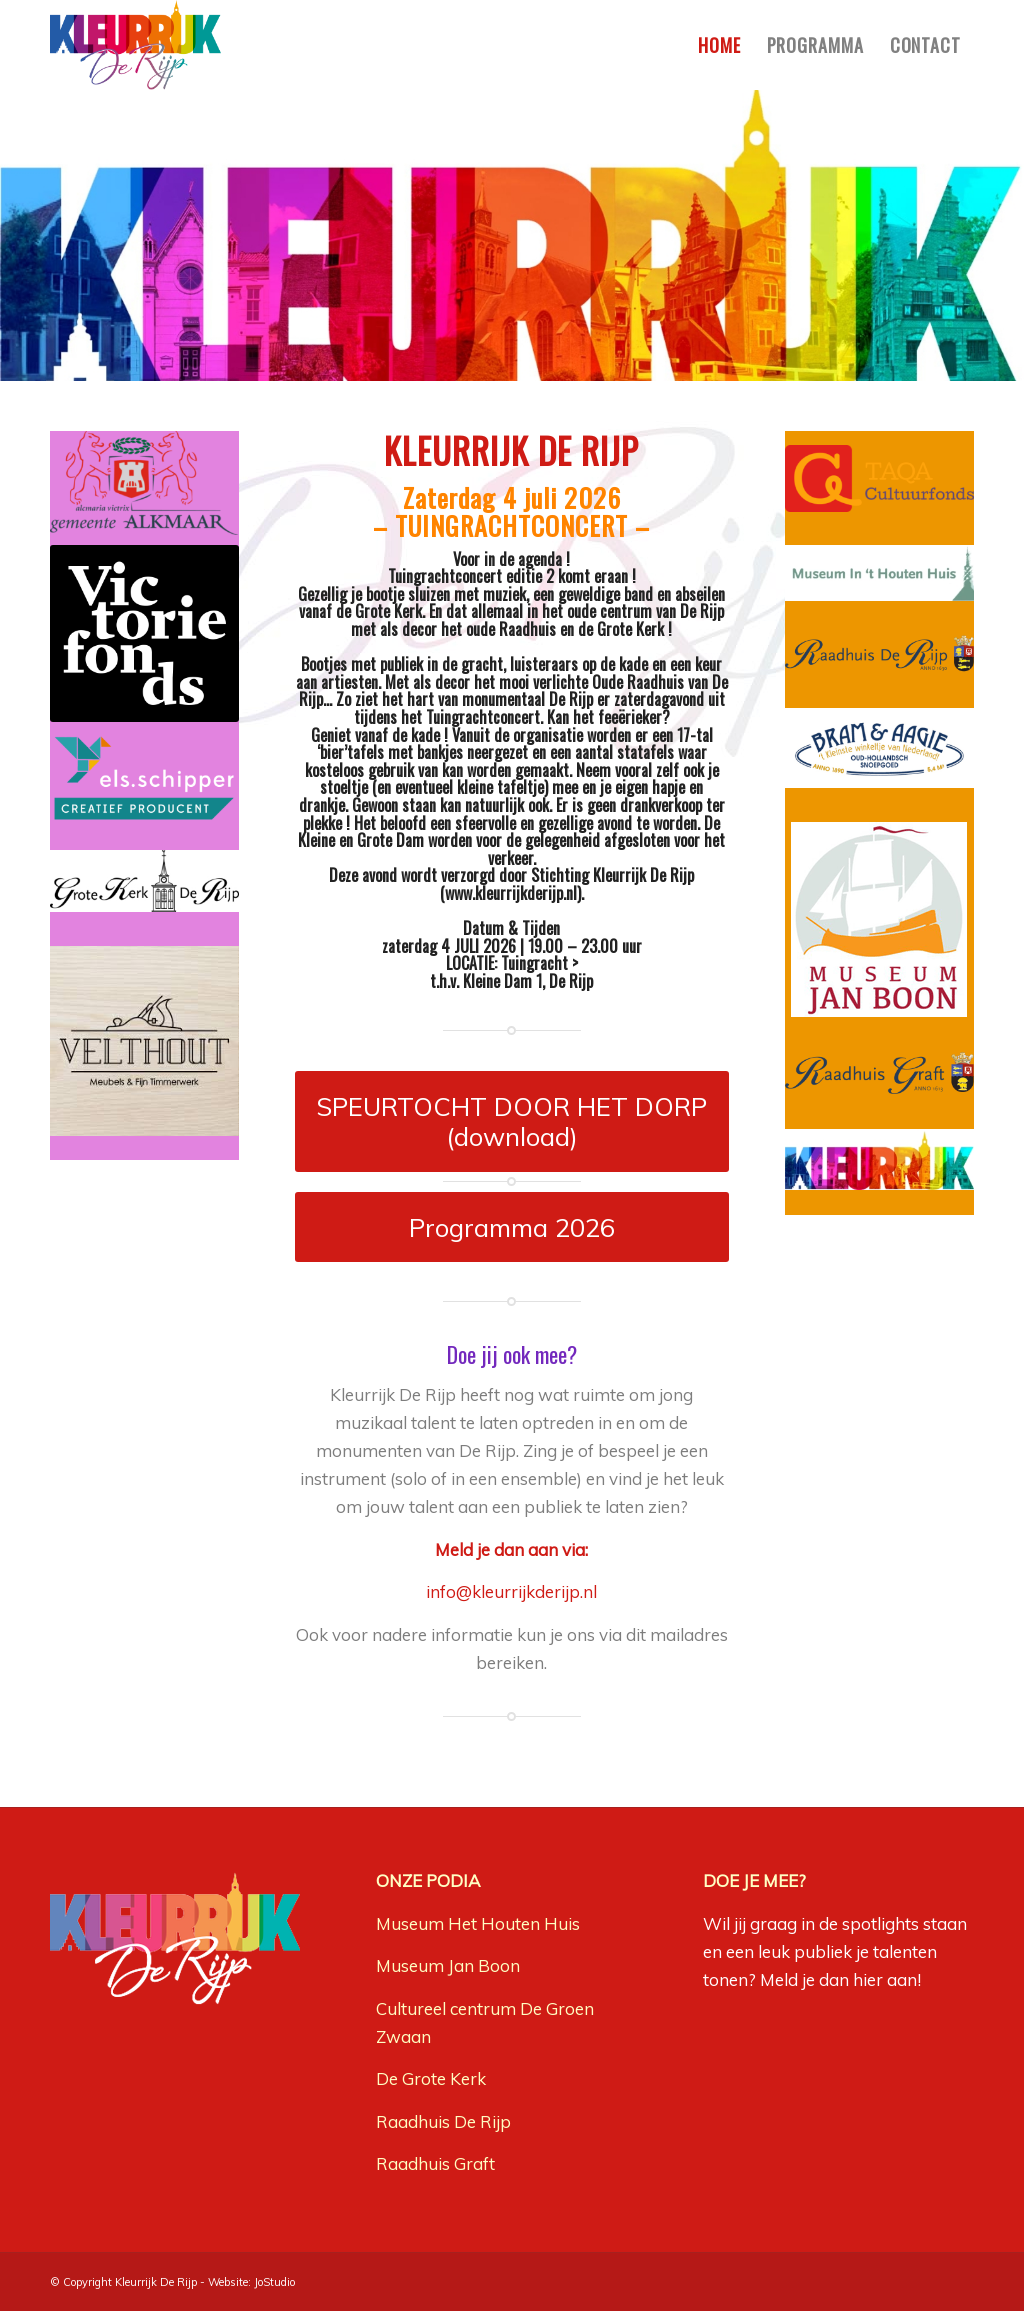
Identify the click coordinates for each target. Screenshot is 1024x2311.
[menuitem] (719, 45)
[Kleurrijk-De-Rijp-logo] (135, 45)
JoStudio (274, 2282)
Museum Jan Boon (448, 1965)
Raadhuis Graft (435, 2163)
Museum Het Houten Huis (478, 1923)
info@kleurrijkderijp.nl (511, 1591)
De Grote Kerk (431, 2078)
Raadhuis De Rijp (443, 2121)
